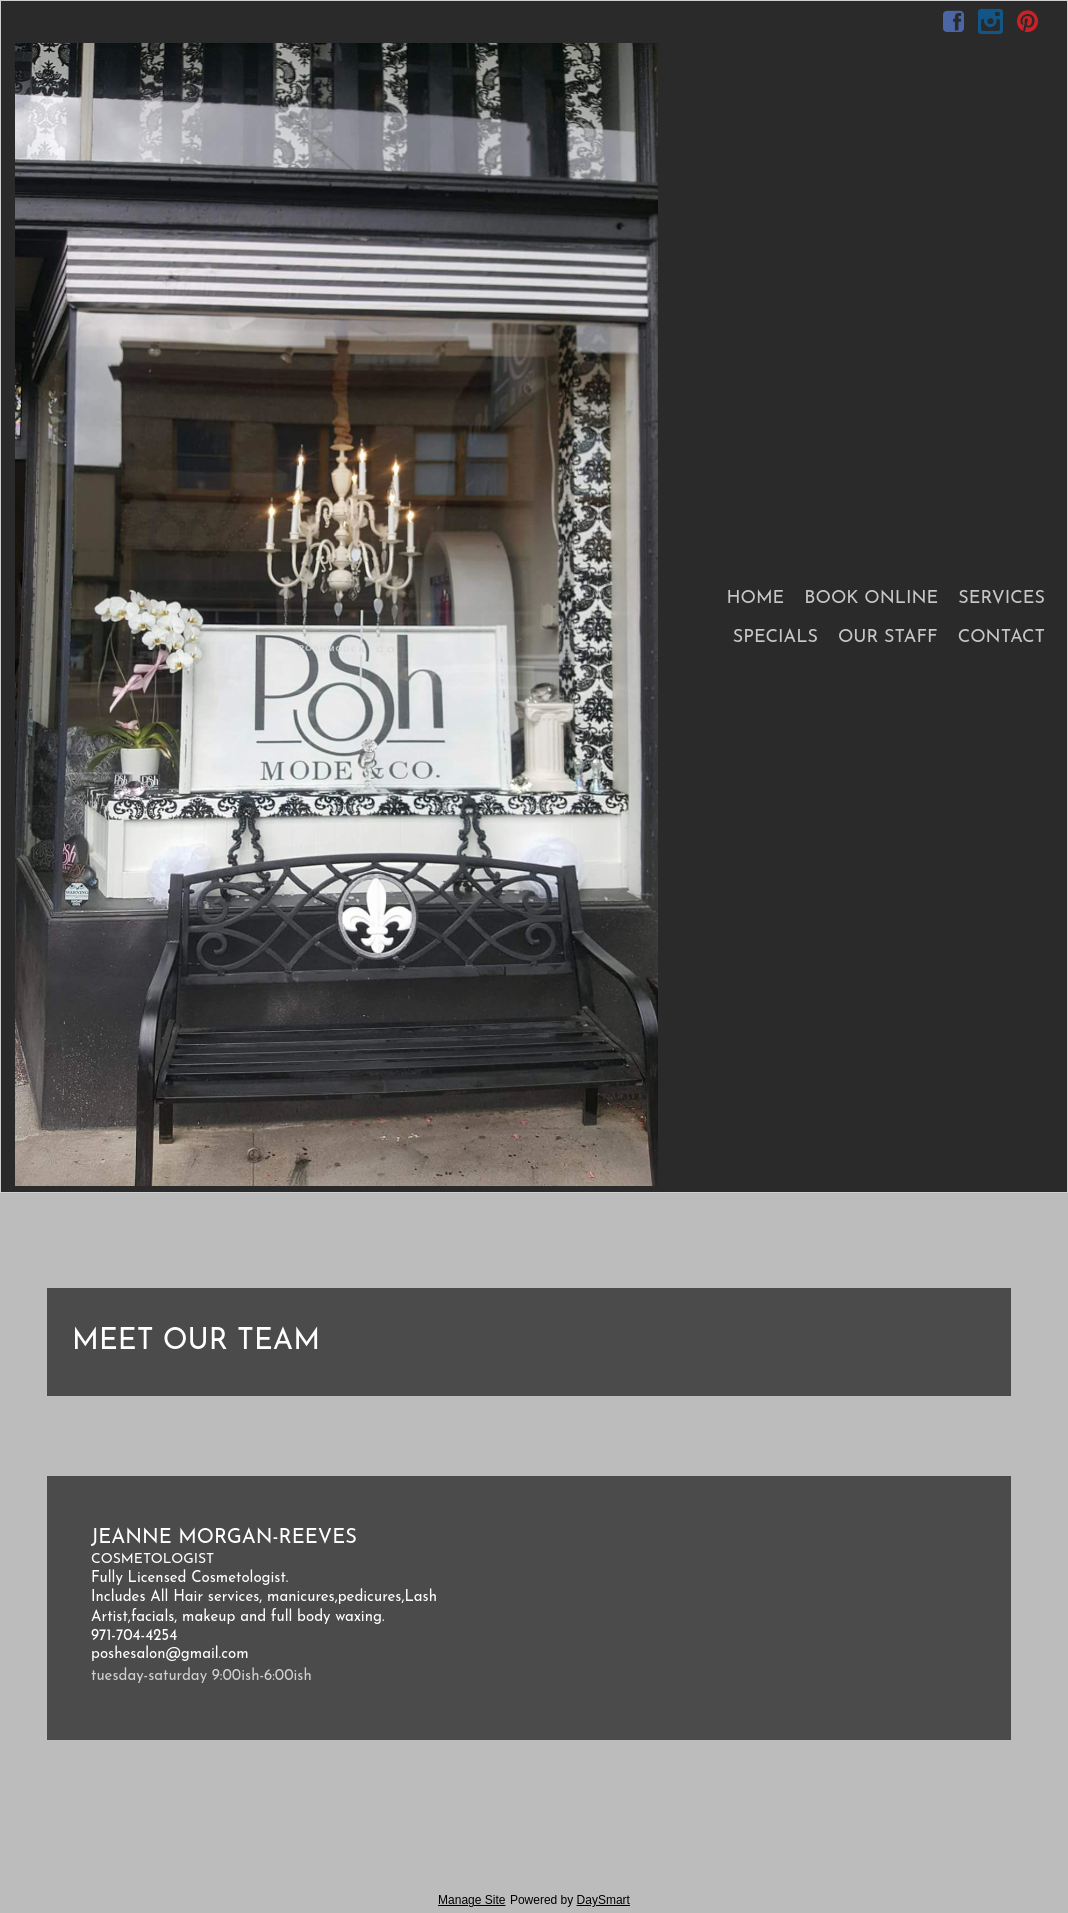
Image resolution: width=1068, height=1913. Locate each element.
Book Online (871, 598)
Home (755, 598)
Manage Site (471, 1900)
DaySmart (603, 1900)
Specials (775, 637)
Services (1001, 598)
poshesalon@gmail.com (170, 1654)
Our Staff (888, 637)
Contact (1001, 637)
